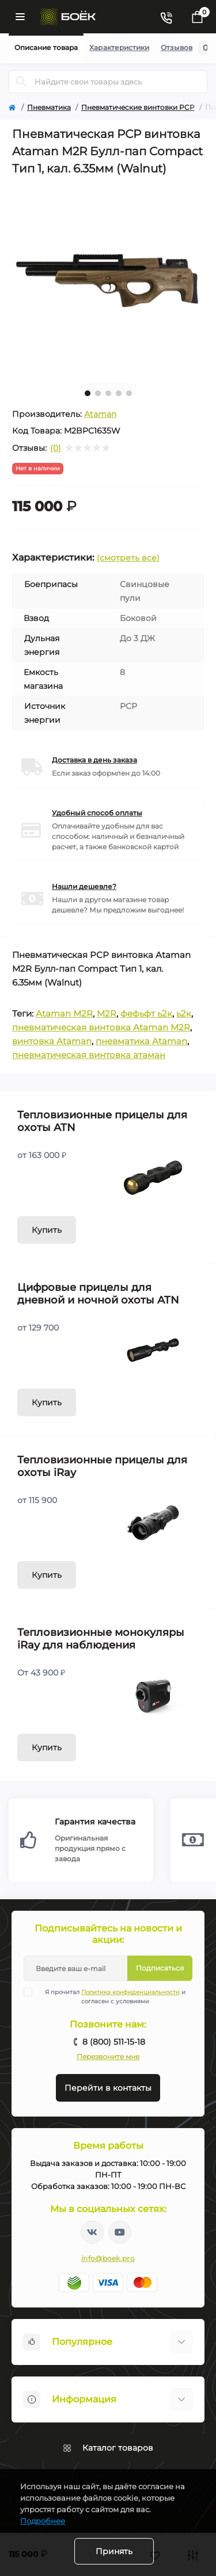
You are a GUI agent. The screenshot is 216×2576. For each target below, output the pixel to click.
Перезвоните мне (108, 2056)
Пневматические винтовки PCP (138, 107)
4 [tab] (119, 393)
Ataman (100, 414)
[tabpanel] (108, 278)
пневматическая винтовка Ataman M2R (101, 1027)
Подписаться (160, 1968)
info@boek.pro (108, 2258)
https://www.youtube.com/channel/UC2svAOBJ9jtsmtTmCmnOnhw (120, 2232)
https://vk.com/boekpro (92, 2232)
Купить (47, 1230)
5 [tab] (129, 393)
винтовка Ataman (52, 1041)
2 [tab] (98, 393)
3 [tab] (108, 393)
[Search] (21, 81)
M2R (106, 1013)
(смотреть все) (128, 558)
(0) (55, 448)
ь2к (183, 1013)
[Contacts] (166, 16)
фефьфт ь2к (146, 1013)
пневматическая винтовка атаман (88, 1054)
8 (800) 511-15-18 (113, 2042)
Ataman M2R (64, 1013)
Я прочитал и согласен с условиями (111, 1996)
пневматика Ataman (141, 1041)
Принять (114, 2551)
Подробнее (42, 2520)
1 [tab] (87, 393)
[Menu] (20, 16)
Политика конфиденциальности (130, 1992)
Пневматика (49, 107)
